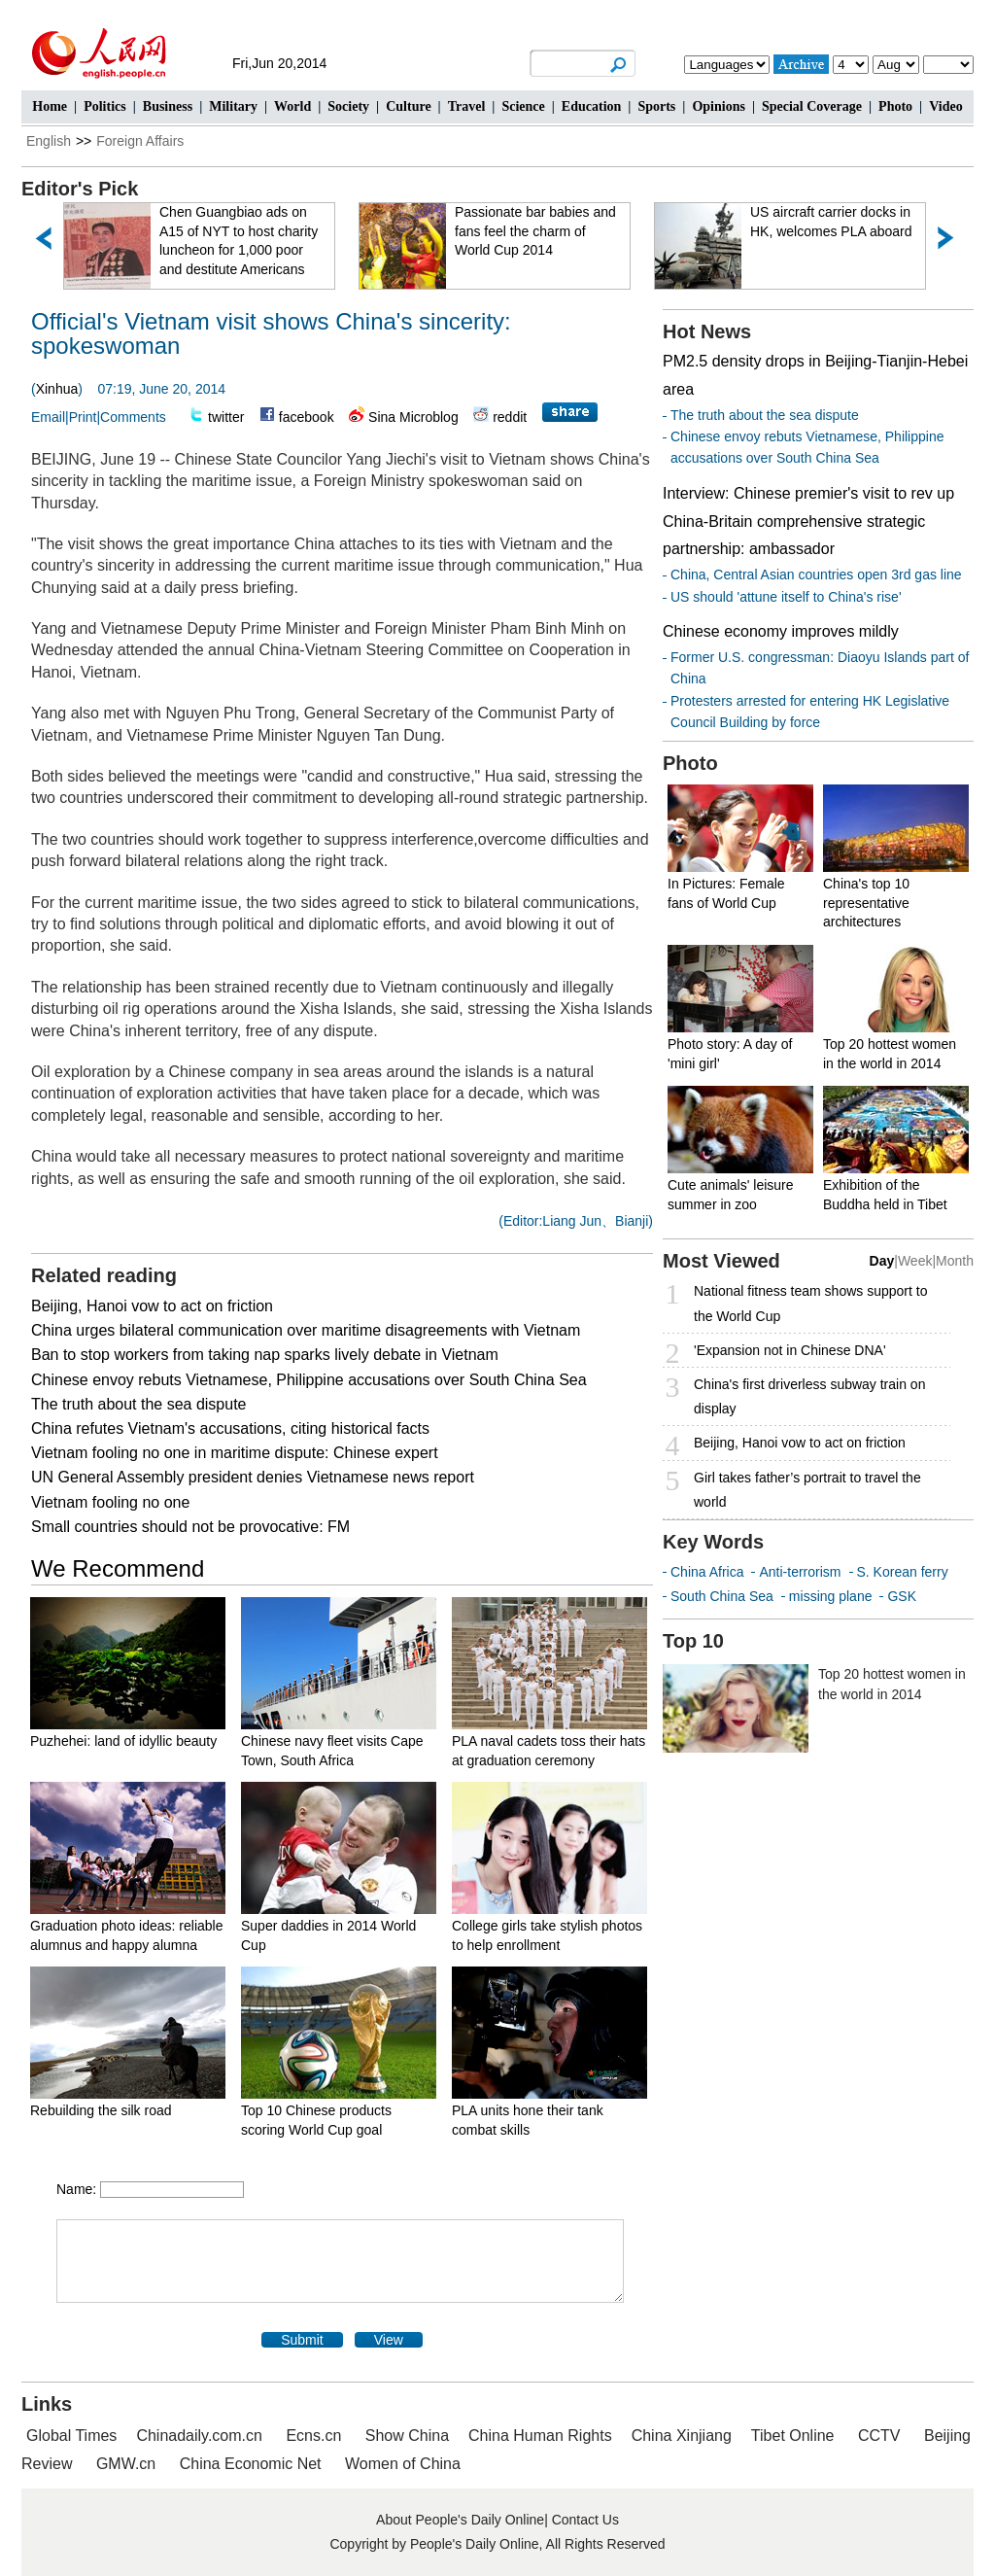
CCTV (879, 2435)
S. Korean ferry (902, 1572)
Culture (408, 106)
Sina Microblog (413, 417)
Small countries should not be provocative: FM (190, 1526)
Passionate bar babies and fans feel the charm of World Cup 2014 (535, 231)
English (48, 141)
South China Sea (721, 1596)
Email (48, 417)
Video (945, 106)
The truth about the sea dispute (138, 1404)
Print (83, 417)
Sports (656, 106)
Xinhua (57, 389)
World (292, 106)
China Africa (706, 1572)
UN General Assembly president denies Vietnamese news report (252, 1477)
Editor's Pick (79, 188)
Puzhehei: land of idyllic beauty (123, 1741)
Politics (105, 106)
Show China (407, 2435)
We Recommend (117, 1568)
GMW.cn (128, 2463)
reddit (510, 417)
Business (167, 106)
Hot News (707, 331)
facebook (306, 417)
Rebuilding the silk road (101, 2110)
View (388, 2340)
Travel (467, 106)
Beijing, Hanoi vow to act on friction (152, 1306)
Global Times (71, 2435)
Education (591, 106)
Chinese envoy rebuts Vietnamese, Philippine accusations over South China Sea (309, 1380)
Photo (895, 106)
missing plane (831, 1596)
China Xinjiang (682, 2435)
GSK (901, 1596)
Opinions (718, 106)
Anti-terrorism (800, 1572)
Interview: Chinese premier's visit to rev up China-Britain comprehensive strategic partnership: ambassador (808, 521)
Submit (302, 2340)
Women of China (403, 2463)
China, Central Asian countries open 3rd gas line (816, 574)
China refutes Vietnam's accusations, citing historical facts (230, 1428)
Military (233, 106)
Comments (133, 417)
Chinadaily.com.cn (199, 2435)
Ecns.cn (313, 2435)
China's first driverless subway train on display (809, 1396)
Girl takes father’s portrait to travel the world (807, 1490)
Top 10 (693, 1641)
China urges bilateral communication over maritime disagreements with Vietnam (305, 1330)
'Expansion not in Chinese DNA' (790, 1350)
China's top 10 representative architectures (866, 902)
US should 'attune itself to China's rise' (786, 597)
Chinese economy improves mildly (781, 631)
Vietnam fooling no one (110, 1502)
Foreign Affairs (140, 141)
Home (49, 106)
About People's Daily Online (460, 2519)
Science (522, 106)
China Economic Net (251, 2463)
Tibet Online (793, 2435)
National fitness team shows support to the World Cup (810, 1303)
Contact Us (585, 2519)
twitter (226, 417)
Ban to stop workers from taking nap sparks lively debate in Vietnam (264, 1354)
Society (348, 106)
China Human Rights (540, 2435)
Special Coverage (812, 106)
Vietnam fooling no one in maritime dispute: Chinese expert (234, 1453)
